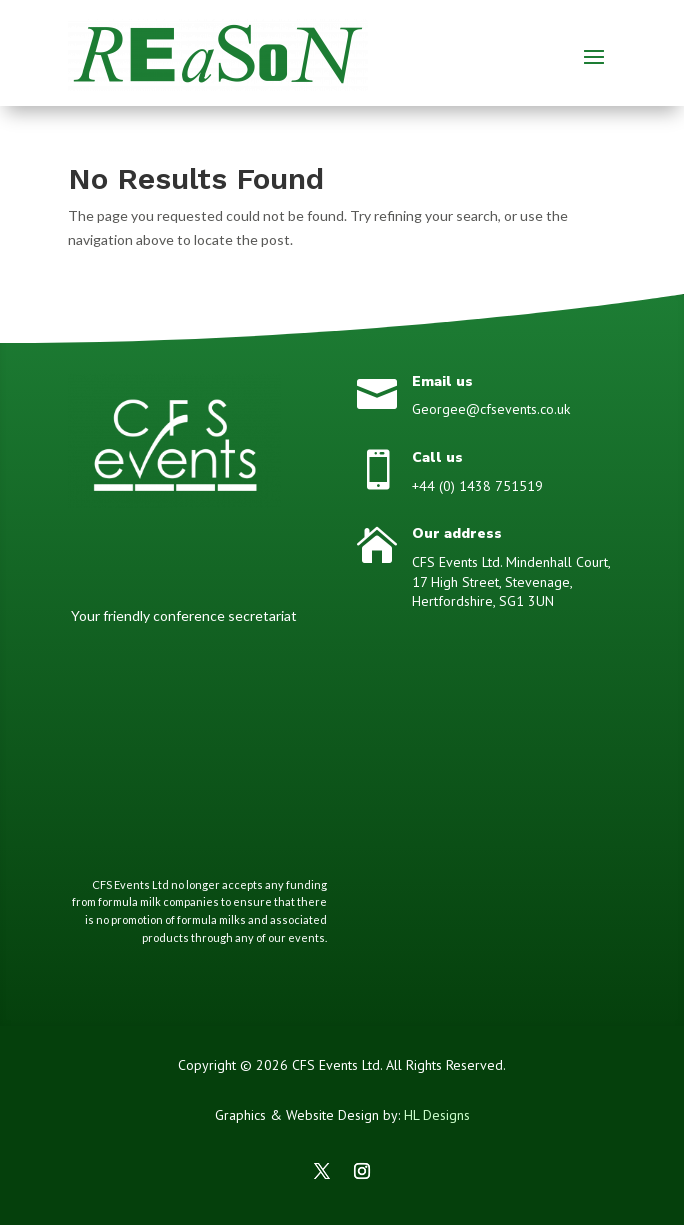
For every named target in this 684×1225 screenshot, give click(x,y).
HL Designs (437, 1115)
